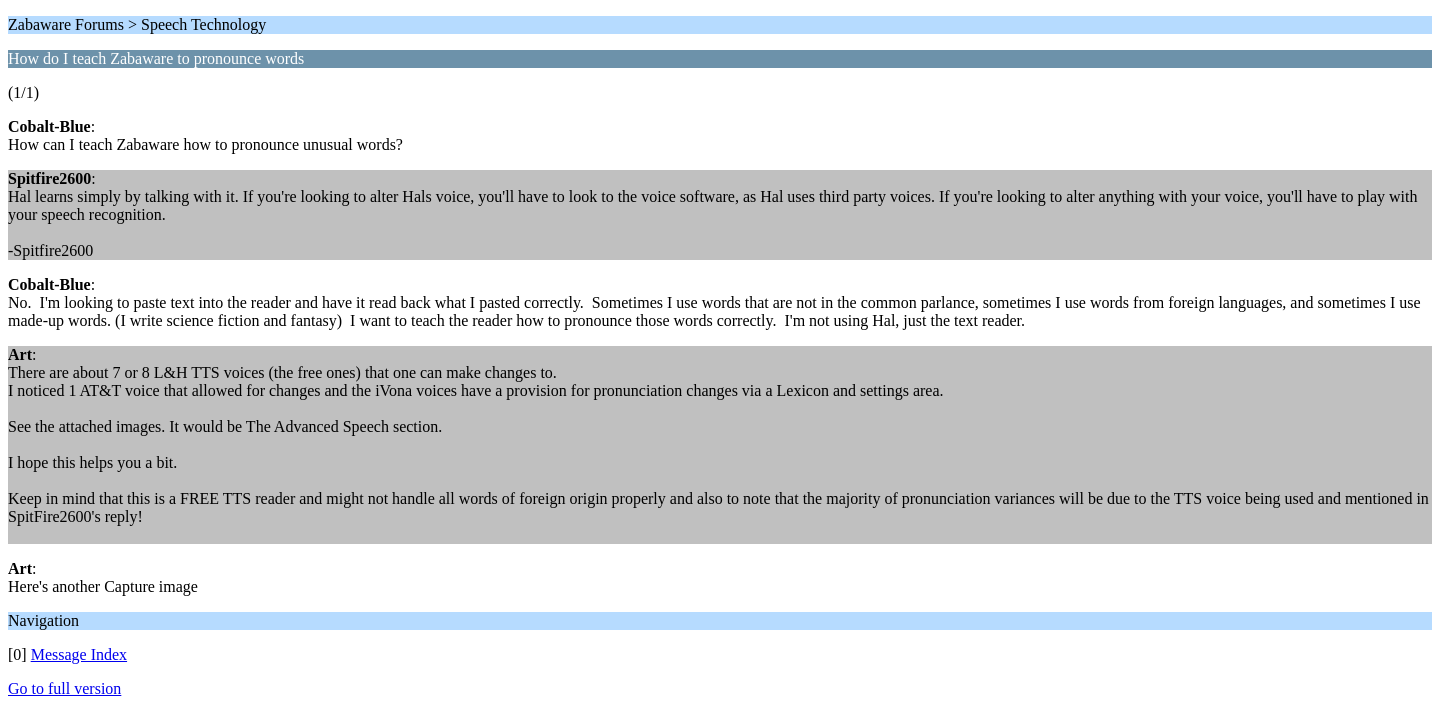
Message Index (79, 654)
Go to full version (64, 688)
